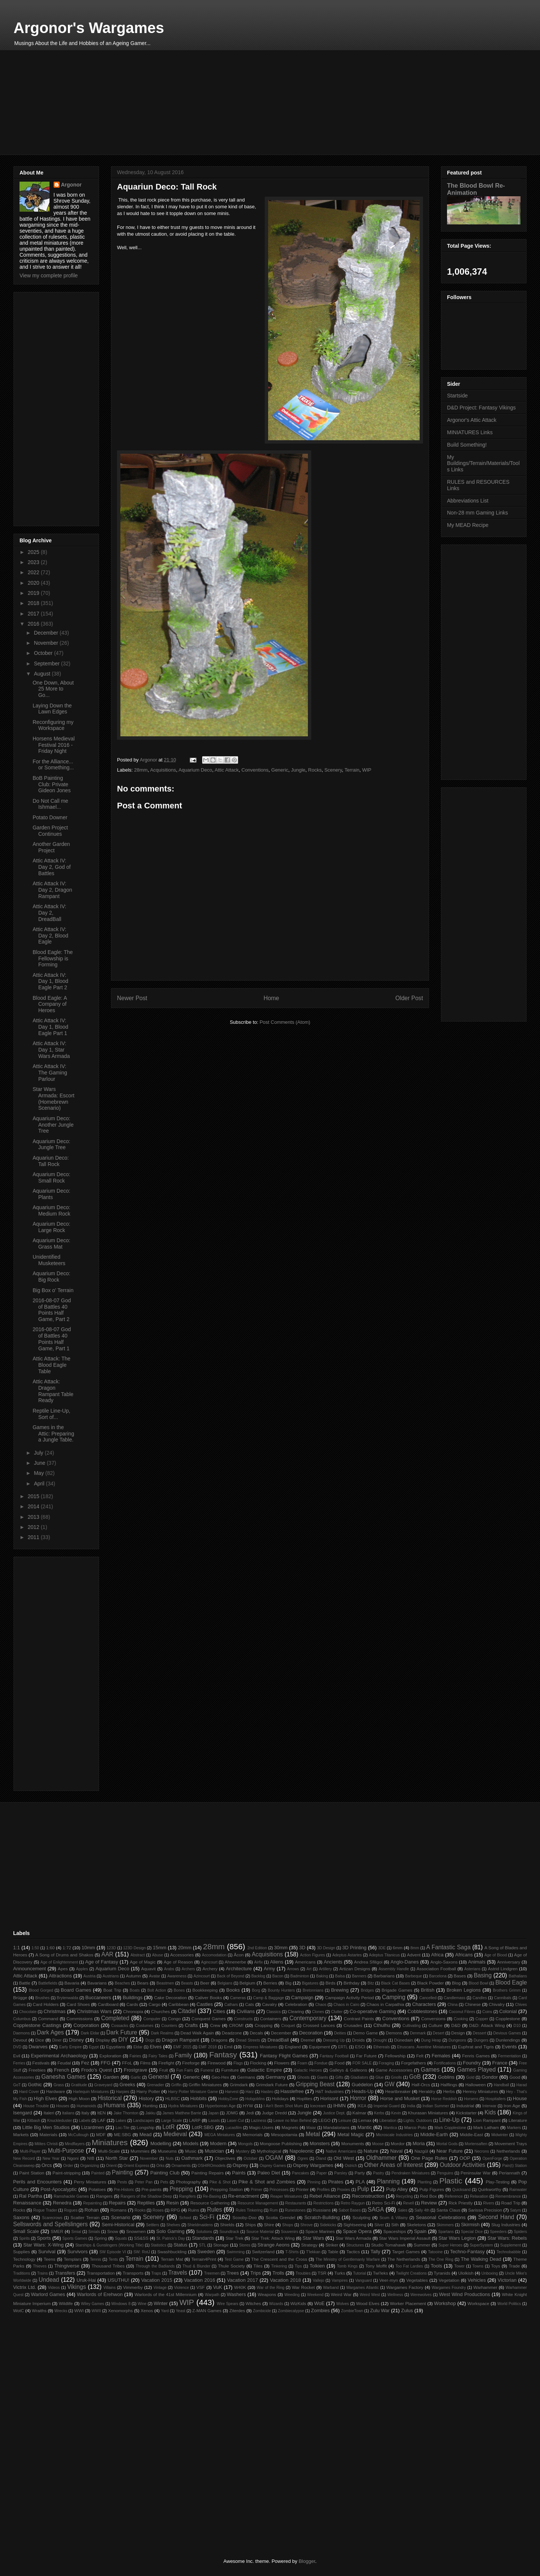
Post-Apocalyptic (58, 2189)
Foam (302, 2063)
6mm (397, 1947)
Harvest (231, 2092)
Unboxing (490, 2273)
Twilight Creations (411, 2273)
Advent (413, 1954)
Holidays (280, 2098)
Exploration (110, 2055)
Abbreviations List (468, 501)
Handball (501, 2085)
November (46, 643)
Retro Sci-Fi (383, 2202)
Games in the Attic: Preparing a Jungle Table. (53, 1433)
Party (360, 2172)
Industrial (465, 2105)
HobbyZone (228, 2099)
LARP (195, 2120)
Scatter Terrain (84, 2217)
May (39, 1473)
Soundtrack (229, 2232)
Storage (221, 2244)
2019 (34, 593)
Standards (203, 2238)
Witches (253, 2303)
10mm (88, 1947)
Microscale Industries (394, 2135)
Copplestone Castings (37, 2025)
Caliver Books (208, 1997)
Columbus (22, 2019)
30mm (281, 1947)
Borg (256, 1990)
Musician (214, 2151)
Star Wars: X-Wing (43, 2245)
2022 (34, 572)
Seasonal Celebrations (440, 2217)
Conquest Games (209, 2018)
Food (339, 2062)
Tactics (353, 2251)
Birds (331, 1982)
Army (269, 1968)
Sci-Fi (207, 2217)
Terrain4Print (203, 2259)
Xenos (147, 2310)
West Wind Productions (464, 2294)
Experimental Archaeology (59, 2055)
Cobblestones (423, 2011)
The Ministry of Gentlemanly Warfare (347, 2259)
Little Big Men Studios (45, 2127)
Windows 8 (120, 2304)
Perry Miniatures (90, 2181)
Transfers (65, 2273)
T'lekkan (313, 2252)
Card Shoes (78, 2004)
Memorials (253, 2134)
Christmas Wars (94, 2011)
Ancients (333, 1962)
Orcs (47, 2165)
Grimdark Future (272, 2084)
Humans (114, 2105)
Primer (256, 2190)
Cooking (461, 2019)
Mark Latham (486, 2127)
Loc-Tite (122, 2128)
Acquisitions (163, 770)
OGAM (274, 2158)
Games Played (476, 2069)
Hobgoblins (255, 2099)
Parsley (340, 2173)
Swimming (235, 2252)
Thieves (39, 2266)
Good (515, 2077)
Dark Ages (50, 2032)
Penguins (445, 2173)
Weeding (292, 2295)
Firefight (166, 2062)
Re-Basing (212, 2196)
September (47, 664)
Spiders (520, 2232)
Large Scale (171, 2121)
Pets (164, 2182)
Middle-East (471, 2134)
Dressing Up (334, 2040)
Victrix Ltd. (24, 2287)
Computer (151, 2019)
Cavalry (269, 2004)
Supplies (21, 2251)
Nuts (170, 2158)
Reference (454, 2196)
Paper (321, 2173)
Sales (402, 2210)
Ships (250, 2224)
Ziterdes (237, 2310)
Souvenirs (289, 2232)
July (39, 1453)
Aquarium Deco (195, 770)
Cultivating (411, 2026)
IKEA (361, 2106)
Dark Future (121, 2032)
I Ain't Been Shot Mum (283, 2106)
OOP (464, 2158)
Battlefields (47, 1983)
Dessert (479, 2033)
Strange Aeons (274, 2245)
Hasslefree (292, 2091)
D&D (455, 2025)
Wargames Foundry (449, 2288)
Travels (177, 2272)
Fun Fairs (184, 2070)
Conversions (433, 2018)
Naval (396, 2151)
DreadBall (278, 2040)
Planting (424, 2182)
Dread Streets (248, 2040)
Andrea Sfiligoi (368, 1961)
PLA (360, 2182)
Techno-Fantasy (467, 2251)
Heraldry (426, 2091)
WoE (319, 2303)
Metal (313, 2134)
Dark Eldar (90, 2033)
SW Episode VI (112, 2252)
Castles (204, 2004)
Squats (121, 2238)
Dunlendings (508, 2039)
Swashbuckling (172, 2251)
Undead (49, 2280)
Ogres (302, 2158)
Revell (408, 2203)
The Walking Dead (481, 2259)
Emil (228, 2046)
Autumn (133, 1975)
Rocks (315, 770)
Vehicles (477, 2280)
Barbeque (413, 1976)
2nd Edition (257, 1948)
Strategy (309, 2244)
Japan (213, 2113)
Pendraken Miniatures (411, 2173)
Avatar (154, 1976)
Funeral (207, 2070)
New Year (50, 2158)
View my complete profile (49, 275)
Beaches (122, 1983)
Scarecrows (52, 2218)
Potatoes (97, 2189)
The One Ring (441, 2259)
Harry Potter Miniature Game (193, 2092)
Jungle (298, 770)
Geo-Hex (220, 2077)
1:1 (16, 1947)
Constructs (243, 2019)
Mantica (390, 2128)
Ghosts (303, 2077)
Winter (161, 2303)
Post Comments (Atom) (285, 1022)
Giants (322, 2077)
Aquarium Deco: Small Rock (51, 1177)
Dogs (150, 2040)
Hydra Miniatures (183, 2106)
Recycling (404, 2196)
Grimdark (239, 2084)
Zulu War (380, 2310)
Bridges (367, 1990)
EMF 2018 (208, 2047)
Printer (302, 2189)
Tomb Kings (347, 2266)
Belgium (247, 1982)
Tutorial (359, 2273)
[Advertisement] (239, 102)
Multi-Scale (109, 2151)
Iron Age (512, 2105)
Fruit (163, 2069)
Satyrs (515, 2210)
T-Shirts (292, 2252)
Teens (49, 2259)
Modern (218, 2143)
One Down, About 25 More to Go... (53, 689)
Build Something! (467, 445)
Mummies (140, 2151)
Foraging (386, 2063)
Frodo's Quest (96, 2070)
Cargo (154, 2004)
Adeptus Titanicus (384, 1955)
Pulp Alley (397, 2189)
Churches (160, 2011)
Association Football (436, 1968)
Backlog (258, 1976)
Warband (331, 2288)
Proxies (343, 2190)
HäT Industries (329, 2091)
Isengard (22, 2113)
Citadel (187, 2011)
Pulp (363, 2189)
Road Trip (510, 2202)
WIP (367, 770)
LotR (168, 2127)
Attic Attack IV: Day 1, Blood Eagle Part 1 (50, 1026)
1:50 (35, 1948)
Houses (62, 2106)
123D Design (134, 1948)
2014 (34, 1506)
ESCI (360, 2046)
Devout (20, 2039)
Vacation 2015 (156, 2280)
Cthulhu (382, 2025)
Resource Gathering (210, 2202)
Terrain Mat (172, 2259)
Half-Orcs (420, 2084)
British (427, 1990)
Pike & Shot (220, 2182)
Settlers (152, 2225)
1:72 (67, 1947)
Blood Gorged (41, 1990)
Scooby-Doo (244, 2217)
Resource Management (257, 2203)
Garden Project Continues (50, 831)
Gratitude (79, 2085)
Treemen (211, 2273)
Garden (111, 2077)
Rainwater (518, 2190)
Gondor (490, 2077)
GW (389, 2084)
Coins (487, 2012)
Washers (236, 2294)
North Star (116, 2158)
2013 (34, 1517)
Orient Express (136, 2166)
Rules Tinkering (249, 2210)
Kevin (396, 2113)
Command (48, 2018)
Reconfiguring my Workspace (53, 725)
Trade (514, 2265)
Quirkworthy (489, 2189)
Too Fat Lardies (409, 2266)
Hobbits (198, 2098)
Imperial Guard (386, 2106)
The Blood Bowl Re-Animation (476, 189)
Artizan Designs (354, 1968)
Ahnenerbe (235, 1961)
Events (509, 2046)
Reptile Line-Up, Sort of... (51, 1414)
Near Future (449, 2151)
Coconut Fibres (462, 2012)
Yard (165, 2311)
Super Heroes (450, 2245)
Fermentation (509, 2056)
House (520, 2098)
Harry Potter (148, 2091)
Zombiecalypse (291, 2311)
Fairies (135, 2056)
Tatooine (435, 2252)
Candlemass (454, 1998)
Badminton (299, 1976)
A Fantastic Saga (448, 1947)
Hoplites (304, 2098)
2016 (34, 624)
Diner (57, 2040)
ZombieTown (352, 2311)
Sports (44, 2238)
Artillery (325, 1969)
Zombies (320, 2310)
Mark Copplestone (450, 2128)
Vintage (159, 2288)
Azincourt (202, 1976)
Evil (16, 2055)
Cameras (238, 1998)
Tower (459, 2266)
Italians (68, 2113)
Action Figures (312, 1955)
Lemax (364, 2120)
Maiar (311, 2128)
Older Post (409, 998)
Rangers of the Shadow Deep (146, 2196)
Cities (219, 2011)
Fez (85, 2063)
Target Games (406, 2251)
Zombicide (262, 2311)
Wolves (342, 2304)
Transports (133, 2273)
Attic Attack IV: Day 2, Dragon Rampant (52, 889)
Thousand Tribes (108, 2265)
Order (68, 2166)
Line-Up (449, 2120)
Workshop (445, 2303)
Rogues (71, 2210)
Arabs (169, 1969)
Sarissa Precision (485, 2209)
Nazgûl (421, 2151)
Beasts (187, 1983)
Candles (479, 1998)
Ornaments (180, 2166)
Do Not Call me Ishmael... (50, 804)
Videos (54, 2288)
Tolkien (317, 2266)
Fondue (320, 2063)
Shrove (306, 2225)
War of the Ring (271, 2288)
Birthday (352, 1982)
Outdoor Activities (462, 2165)
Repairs (117, 2203)
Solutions (204, 2232)
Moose (378, 2144)
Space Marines (319, 2231)
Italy (85, 2112)
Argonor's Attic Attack (471, 420)
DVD (17, 2047)
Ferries (19, 2063)
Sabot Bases (350, 2210)
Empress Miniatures (260, 2047)
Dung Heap (431, 2040)
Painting (122, 2172)
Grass (59, 2085)
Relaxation (479, 2196)
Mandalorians (336, 2127)
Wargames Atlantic (362, 2288)
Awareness (176, 1976)
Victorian (507, 2280)
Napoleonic (302, 2151)
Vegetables (417, 2280)
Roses (158, 2210)
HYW (248, 2105)
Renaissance (27, 2203)
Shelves (173, 2225)
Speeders (498, 2232)
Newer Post (132, 998)
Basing (483, 1975)
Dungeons (457, 2040)
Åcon (239, 1954)
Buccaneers (98, 1997)
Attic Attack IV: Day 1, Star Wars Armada (51, 1049)
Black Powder (430, 1982)
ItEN (101, 2112)
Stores (244, 2245)
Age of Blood (495, 1955)
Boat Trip (112, 1990)
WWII (96, 2311)
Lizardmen (92, 2127)
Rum (274, 2210)
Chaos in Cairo (346, 2005)
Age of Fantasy (101, 1962)
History (146, 2098)
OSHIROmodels (212, 2166)
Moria (418, 2143)
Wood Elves (368, 2303)
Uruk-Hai (86, 2280)
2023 (34, 562)
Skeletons (416, 2224)
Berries (270, 1982)
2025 (34, 552)
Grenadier (155, 2085)
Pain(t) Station (514, 2166)
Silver (379, 2225)
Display (103, 2039)
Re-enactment (243, 2196)
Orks (160, 2166)
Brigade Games (396, 1990)
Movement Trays (510, 2143)
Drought (380, 2040)
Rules (214, 2209)
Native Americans (341, 2151)
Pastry (378, 2173)
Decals (256, 2032)
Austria (89, 1976)
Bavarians (97, 1982)
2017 (34, 614)
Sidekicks (328, 2225)
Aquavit (148, 1968)
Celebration (296, 2004)
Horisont (329, 2098)
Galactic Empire (264, 2070)
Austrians (111, 1976)
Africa (437, 1955)
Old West (344, 2158)
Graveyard (103, 2085)
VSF (200, 2287)
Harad (521, 2085)
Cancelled (427, 1998)
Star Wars (313, 2238)
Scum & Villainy (394, 2218)
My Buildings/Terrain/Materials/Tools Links (483, 463)
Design (458, 2032)
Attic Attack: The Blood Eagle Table (51, 1365)
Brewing (340, 1990)
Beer (205, 1982)
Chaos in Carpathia (385, 2004)
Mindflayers (75, 2144)
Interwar (489, 2106)
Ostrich (351, 2166)
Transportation (101, 2273)
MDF (100, 2134)
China (452, 2005)
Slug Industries (505, 2224)
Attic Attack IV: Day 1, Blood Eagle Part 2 (50, 981)
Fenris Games (476, 2055)
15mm (159, 1947)
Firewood (216, 2062)
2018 (34, 603)
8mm (415, 1948)
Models (190, 2143)
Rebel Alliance (324, 2196)
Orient (111, 2166)
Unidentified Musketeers (49, 1260)
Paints (239, 2173)
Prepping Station (226, 2189)
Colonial (508, 2011)
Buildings (132, 1997)
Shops (287, 2225)
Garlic (136, 2077)
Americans (305, 1961)
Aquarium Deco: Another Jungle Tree (53, 1124)
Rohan (91, 2210)
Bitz (371, 1983)
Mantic (364, 2127)
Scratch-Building (322, 2217)
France (499, 2063)
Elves (156, 2046)
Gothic (35, 2084)
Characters (424, 2004)
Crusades (353, 2025)
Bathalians (518, 1976)
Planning (388, 2181)
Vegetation (449, 2280)
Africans (464, 1955)
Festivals (41, 2062)
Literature (517, 2120)
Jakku (150, 2113)
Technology (24, 2259)
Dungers (481, 2040)
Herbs (449, 2091)
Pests (122, 2182)
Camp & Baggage (268, 1998)
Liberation (388, 2121)
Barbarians (384, 1975)
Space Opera (357, 2231)
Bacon (277, 1976)
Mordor (398, 2143)
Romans (118, 2209)
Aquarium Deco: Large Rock (51, 1227)
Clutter (337, 2012)
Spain (420, 2231)
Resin (172, 2203)
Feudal (64, 2062)
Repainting (92, 2203)
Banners (359, 1976)
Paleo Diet (268, 2173)
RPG (175, 2209)
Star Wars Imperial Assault (404, 2238)
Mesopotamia (284, 2134)
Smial (76, 2232)
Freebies (36, 2069)
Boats (135, 1990)
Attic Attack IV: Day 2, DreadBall (49, 912)
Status (181, 2245)
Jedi (250, 2112)
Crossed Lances (319, 2025)
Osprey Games (273, 2166)
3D (302, 1947)
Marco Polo (415, 2127)
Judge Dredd (274, 2112)
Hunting (150, 2105)
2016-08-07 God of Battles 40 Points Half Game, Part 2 (52, 1309)
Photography (188, 2181)
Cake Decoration (170, 1997)
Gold (470, 2077)
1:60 (50, 1947)
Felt (419, 2055)
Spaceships (394, 2231)
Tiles (258, 2265)
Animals (476, 1962)
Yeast (181, 2311)
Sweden (206, 2251)
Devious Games (507, 2033)
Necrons (481, 2151)
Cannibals (502, 1998)
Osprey (240, 2165)
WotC (18, 2310)
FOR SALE (362, 2063)
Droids (358, 2039)
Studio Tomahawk (388, 2244)
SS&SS (141, 2238)
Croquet (288, 2026)
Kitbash (33, 2121)
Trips (255, 2273)
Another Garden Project (51, 847)
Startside (457, 396)
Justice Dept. (334, 2113)
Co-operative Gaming (373, 2011)
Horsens (471, 2099)
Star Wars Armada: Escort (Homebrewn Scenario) (53, 1098)
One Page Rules (429, 2158)
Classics (273, 2012)
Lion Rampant (487, 2120)
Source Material (260, 2232)
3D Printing (354, 1947)
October (44, 653)
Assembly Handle (393, 1969)
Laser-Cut (235, 2121)
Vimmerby (132, 2287)
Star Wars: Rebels (507, 2238)
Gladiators (359, 2077)
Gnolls (396, 2077)
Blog (456, 1982)
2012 (34, 1527)
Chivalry (496, 2004)
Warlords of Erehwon (100, 2294)
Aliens (276, 1962)
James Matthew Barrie (181, 2113)
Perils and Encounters (37, 2182)
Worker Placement (408, 2303)
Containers (270, 2018)
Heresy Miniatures (480, 2091)
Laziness (258, 2121)
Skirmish (470, 2224)
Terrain (352, 770)
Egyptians (115, 2046)
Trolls (278, 2273)
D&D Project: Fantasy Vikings (481, 408)
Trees (232, 2273)
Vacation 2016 (199, 2280)
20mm (184, 1947)
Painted (97, 2173)
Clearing (296, 2011)
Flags (238, 2063)
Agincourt (209, 1962)
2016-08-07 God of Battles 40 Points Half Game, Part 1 (52, 1338)
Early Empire (70, 2047)
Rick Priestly (460, 2202)
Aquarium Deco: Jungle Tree (51, 1144)
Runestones (295, 2210)
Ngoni (73, 2158)
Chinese (473, 2004)
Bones (179, 1990)
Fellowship (395, 2055)
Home (271, 998)
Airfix (258, 1962)
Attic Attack (226, 770)
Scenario (120, 2217)
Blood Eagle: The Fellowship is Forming (53, 958)
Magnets (290, 2127)
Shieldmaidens (200, 2225)
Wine (142, 2304)
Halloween (475, 2084)
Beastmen (165, 1983)
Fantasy (223, 2054)
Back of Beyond (230, 1976)
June (40, 1463)
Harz (250, 2092)
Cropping (263, 2025)
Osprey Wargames (313, 2165)
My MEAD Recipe (467, 525)
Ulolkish (466, 2273)
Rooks (140, 2210)
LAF (101, 2120)
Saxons (21, 2217)
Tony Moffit (376, 2265)
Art (308, 1969)
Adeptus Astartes (347, 1955)
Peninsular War (475, 2172)
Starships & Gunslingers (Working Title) (109, 2245)
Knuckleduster (59, 2121)
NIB (90, 2158)
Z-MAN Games (207, 2310)
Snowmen (136, 2231)
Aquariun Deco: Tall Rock (51, 1161)
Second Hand (496, 2217)
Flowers (282, 2062)
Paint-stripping (66, 2172)
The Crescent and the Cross (279, 2259)
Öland (321, 2158)
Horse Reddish (444, 2099)
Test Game (234, 2259)
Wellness (395, 2295)
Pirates (335, 2182)
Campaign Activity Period (349, 1997)
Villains (110, 2288)
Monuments (352, 2143)
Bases (460, 1975)
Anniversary (508, 1961)
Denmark (418, 2033)
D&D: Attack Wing (487, 2025)
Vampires (340, 2280)
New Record (24, 2158)
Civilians (246, 2011)
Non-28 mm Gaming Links (477, 513)
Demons (394, 2032)
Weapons (267, 2294)
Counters (169, 2026)
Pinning (314, 2182)
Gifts (339, 2077)
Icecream (318, 2106)
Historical (110, 2098)
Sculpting (361, 2217)
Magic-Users (261, 2127)
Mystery (242, 2151)
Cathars (231, 2005)
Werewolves (421, 2295)
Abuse (157, 1955)
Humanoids (86, 2106)
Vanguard (363, 2280)
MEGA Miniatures (219, 2135)
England (293, 2046)
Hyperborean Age (220, 2106)
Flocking (258, 2062)
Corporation (86, 2025)
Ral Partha (30, 2196)
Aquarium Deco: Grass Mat (51, 1243)
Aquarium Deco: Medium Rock (51, 1210)
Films (145, 2062)
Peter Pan (144, 2182)
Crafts (191, 2025)
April (40, 1484)
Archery (210, 1968)
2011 (34, 1537)
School (185, 2218)
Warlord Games (48, 2294)
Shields (227, 2224)
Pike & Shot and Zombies (266, 2182)
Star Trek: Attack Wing (273, 2238)
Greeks (127, 2084)
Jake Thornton (126, 2113)
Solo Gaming (170, 2231)
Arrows (293, 1969)
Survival (47, 2251)
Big (288, 1982)
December (46, 633)
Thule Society (231, 2265)
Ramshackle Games (71, 2196)
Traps (156, 2273)
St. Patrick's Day (170, 2238)
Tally (375, 2251)
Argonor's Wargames (89, 28)
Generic (279, 770)
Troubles (303, 2273)
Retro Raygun (353, 2203)
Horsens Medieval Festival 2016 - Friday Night (54, 745)
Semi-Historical (118, 2224)
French (61, 2070)
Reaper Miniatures (286, 2196)
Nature (371, 2151)
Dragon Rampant (181, 2040)
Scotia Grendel (280, 2217)
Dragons (219, 2039)
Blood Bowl (478, 1983)
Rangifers (187, 2196)
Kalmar (359, 2112)
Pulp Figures (431, 2189)
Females (441, 2055)
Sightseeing (355, 2224)
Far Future (366, 2055)
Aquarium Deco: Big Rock (51, 1276)
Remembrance (508, 2196)
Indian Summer (436, 2106)
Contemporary (308, 2018)
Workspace (478, 2303)
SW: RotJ (142, 2252)
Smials (94, 2232)
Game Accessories (394, 2069)
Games (430, 2069)
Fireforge (191, 2062)
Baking (322, 1976)
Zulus (407, 2310)
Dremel (308, 2039)
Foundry (472, 2063)
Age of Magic (143, 1961)
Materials (48, 2134)
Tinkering (279, 2266)
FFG (106, 2063)
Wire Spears (227, 2304)
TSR (322, 2273)
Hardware (55, 2091)
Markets (21, 2134)
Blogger (306, 2561)
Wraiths (39, 2310)
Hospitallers (496, 2099)
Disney (76, 2040)
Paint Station (31, 2172)
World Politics (509, 2304)
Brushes (42, 1998)
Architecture (239, 1968)
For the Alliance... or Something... (53, 764)
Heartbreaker (398, 2091)
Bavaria (72, 1982)
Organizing (89, 2166)
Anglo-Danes (404, 1962)
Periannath (509, 2172)
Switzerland (263, 2251)
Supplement (510, 2245)
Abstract (137, 1955)
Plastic (451, 2180)
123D (111, 1948)
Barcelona (438, 1976)
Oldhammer (381, 2158)
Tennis (95, 2259)
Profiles (323, 2190)
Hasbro (267, 2092)
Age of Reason (178, 1961)
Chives (521, 2005)
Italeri (49, 2112)
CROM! (236, 2025)
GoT (17, 2085)
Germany (275, 2077)
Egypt (94, 2047)
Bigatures (310, 1983)
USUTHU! (118, 2280)
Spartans (446, 2232)
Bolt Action (156, 1990)
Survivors (77, 2251)
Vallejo (318, 2280)
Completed (115, 2018)
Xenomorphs (120, 2310)
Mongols (245, 2144)
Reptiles (146, 2203)
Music (190, 2151)
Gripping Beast (315, 2084)
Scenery (333, 770)
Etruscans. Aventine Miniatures (424, 2047)
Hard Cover (29, 2092)
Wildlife (66, 2303)
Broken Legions (464, 1990)
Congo (174, 2018)
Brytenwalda (67, 1998)
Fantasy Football (334, 2056)
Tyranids (442, 2273)
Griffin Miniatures (205, 2084)
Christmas (55, 2011)
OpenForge (492, 2158)
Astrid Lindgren (503, 1968)
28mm (141, 770)
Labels (84, 2121)
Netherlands (508, 2151)
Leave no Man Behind (292, 2121)
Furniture (230, 2069)
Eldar (138, 2047)
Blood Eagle (511, 1982)
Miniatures (110, 2142)
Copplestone (507, 2018)
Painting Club (165, 2173)
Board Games (76, 1990)
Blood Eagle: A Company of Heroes (50, 1004)
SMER (57, 2231)
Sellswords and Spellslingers (50, 2224)
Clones (318, 2012)
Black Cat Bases (395, 1983)
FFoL (127, 2062)
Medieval (175, 2134)
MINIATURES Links (470, 432)
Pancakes (300, 2173)
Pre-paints (151, 2189)
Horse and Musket (400, 2098)
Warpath (212, 2295)
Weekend (315, 2295)
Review (429, 2203)
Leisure (345, 2121)
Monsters (320, 2143)
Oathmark (191, 2158)
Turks (339, 2273)
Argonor (71, 185)
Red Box (428, 2196)
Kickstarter (466, 2112)
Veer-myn (388, 2280)
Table (333, 2251)
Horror (358, 2098)
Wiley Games (92, 2304)
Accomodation (214, 1955)
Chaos (320, 2005)
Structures (355, 2245)
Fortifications (445, 2063)
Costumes (144, 2026)
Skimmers (445, 2225)
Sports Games (74, 2238)
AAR (107, 1954)
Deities (340, 2033)
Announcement (29, 1968)
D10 (516, 2026)
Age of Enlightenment (59, 1962)
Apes (63, 1968)
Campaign (302, 1997)
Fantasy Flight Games (284, 2055)
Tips (298, 2266)
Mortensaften (476, 2144)
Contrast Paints (359, 2018)
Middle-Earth (434, 2134)
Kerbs (379, 2113)
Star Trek (235, 2238)
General (158, 2076)
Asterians (472, 1969)
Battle (24, 1982)
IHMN (339, 2105)
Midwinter (499, 2135)
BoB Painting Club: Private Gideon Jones (51, 784)
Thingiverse (67, 2266)
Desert (438, 2033)
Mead (146, 2134)
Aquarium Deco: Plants (51, 1194)
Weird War (341, 2294)
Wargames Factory (404, 2287)
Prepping (181, 2189)
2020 (34, 583)
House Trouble (36, 2106)
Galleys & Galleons (348, 2069)
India (411, 2106)
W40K (240, 2287)
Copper (482, 2019)
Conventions (255, 770)
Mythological (269, 2151)
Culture (435, 2025)
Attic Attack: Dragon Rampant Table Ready (53, 1390)
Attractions (60, 1976)
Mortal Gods (447, 2144)
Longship (145, 2127)
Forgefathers (413, 2062)
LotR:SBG (203, 2127)
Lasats (214, 2121)
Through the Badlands (155, 2266)
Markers (514, 2128)
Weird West (370, 2295)
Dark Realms (162, 2033)
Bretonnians (313, 1990)
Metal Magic (351, 2134)
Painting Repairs (207, 2172)
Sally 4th (421, 2210)
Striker (332, 2244)
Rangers (104, 2196)
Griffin (176, 2085)
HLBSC (172, 2098)
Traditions (21, 2273)
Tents (113, 2259)
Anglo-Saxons (444, 1961)
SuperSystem (481, 2245)
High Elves (45, 2098)
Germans (246, 2077)
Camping (393, 1997)
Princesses (279, 2190)
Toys (495, 2265)
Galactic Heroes (308, 2070)
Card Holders (45, 2004)
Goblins (446, 2077)
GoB (415, 2076)
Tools (436, 2266)
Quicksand (461, 2190)
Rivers (488, 2203)
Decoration (311, 2033)
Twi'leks (380, 2273)
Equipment (319, 2046)
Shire (269, 2224)
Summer (422, 2244)
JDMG (232, 2112)
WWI (79, 2310)
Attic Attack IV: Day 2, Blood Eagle (50, 935)
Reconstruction (368, 2196)
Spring (100, 2238)
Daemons (21, 2033)
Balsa (340, 1976)
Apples (82, 1969)
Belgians (225, 1983)
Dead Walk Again (197, 2032)
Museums (167, 2151)
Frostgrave (135, 2070)
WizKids (298, 2303)
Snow (112, 2231)
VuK (217, 2287)
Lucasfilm (233, 2128)
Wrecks (60, 2311)
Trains (42, 2273)
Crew (215, 2025)
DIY (123, 2039)
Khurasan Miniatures (428, 2112)
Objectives (225, 2158)
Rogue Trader (45, 2210)
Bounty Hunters (281, 1990)
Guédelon (362, 2084)
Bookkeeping (205, 1990)
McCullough (78, 2135)
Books (233, 1990)
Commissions (79, 2018)
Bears (142, 1982)
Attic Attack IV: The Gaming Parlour (50, 1072)
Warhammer (485, 2287)
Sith (395, 2224)
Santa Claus (448, 2209)
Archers (188, 1969)
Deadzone (232, 2032)
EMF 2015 (182, 2047)
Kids (490, 2112)
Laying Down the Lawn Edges (52, 709)
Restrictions (323, 2203)
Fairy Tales (158, 2056)
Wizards (276, 2304)
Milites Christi (46, 2144)
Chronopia (133, 2011)
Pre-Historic (124, 2190)
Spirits (24, 2238)
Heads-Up (363, 2091)
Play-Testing (498, 2181)
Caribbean (178, 2004)
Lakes (121, 2121)
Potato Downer (50, 817)
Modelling (160, 2143)
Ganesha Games (63, 2076)
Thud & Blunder (196, 2266)
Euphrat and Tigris (476, 2046)
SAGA (376, 2209)
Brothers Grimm (506, 1990)
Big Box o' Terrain (53, 1290)
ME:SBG (122, 2134)
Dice (39, 2039)
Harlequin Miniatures (91, 2092)
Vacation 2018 (285, 2280)
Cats (249, 2004)
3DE (382, 1948)
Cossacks (119, 2026)
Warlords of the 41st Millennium (166, 2294)
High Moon (79, 2098)
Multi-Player (30, 2151)
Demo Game (365, 2032)
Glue (379, 2077)
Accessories (182, 1954)
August (42, 674)
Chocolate (28, 2012)
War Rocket (303, 2287)
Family (183, 2055)
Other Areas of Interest (393, 2165)
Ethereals (382, 2047)
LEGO (324, 2120)
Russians (322, 2209)
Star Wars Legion (457, 2238)
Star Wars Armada (353, 2238)
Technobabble (508, 2252)
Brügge (20, 1997)
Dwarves (38, 2046)
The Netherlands (403, 2259)
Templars (72, 2259)
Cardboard (108, 2004)
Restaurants (295, 2203)
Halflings (449, 2084)
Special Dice (472, 2232)
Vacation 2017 (242, 2280)
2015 (34, 1496)
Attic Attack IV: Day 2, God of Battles (51, 867)
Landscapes (143, 2121)
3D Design (326, 1948)
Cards (132, 2004)
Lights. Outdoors (418, 2121)
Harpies (122, 2092)
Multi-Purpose (66, 2150)
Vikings (76, 2287)
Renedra (62, 2203)
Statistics (158, 2245)
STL (202, 2245)
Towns (477, 2266)
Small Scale (26, 2231)
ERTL (343, 2047)
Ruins (193, 2209)
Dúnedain (403, 2039)
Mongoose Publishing (281, 2143)
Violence (181, 2288)
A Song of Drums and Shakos (64, 1954)
